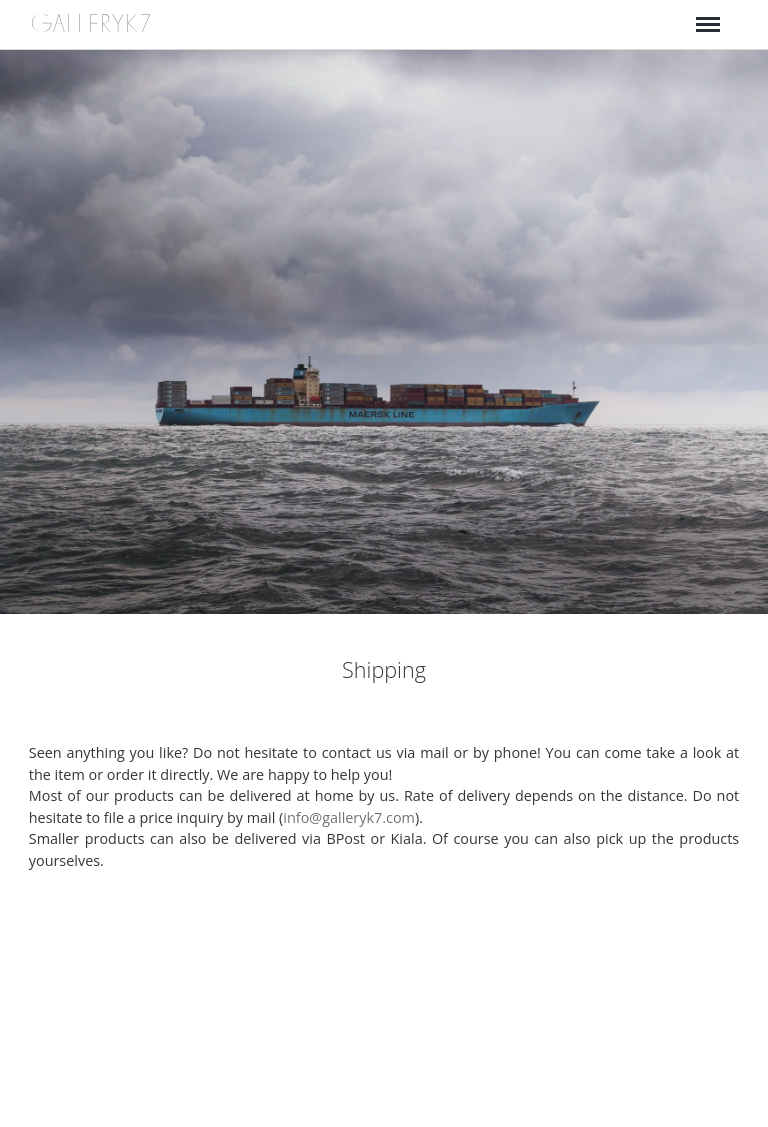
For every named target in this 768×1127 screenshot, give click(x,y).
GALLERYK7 (92, 23)
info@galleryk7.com (349, 817)
